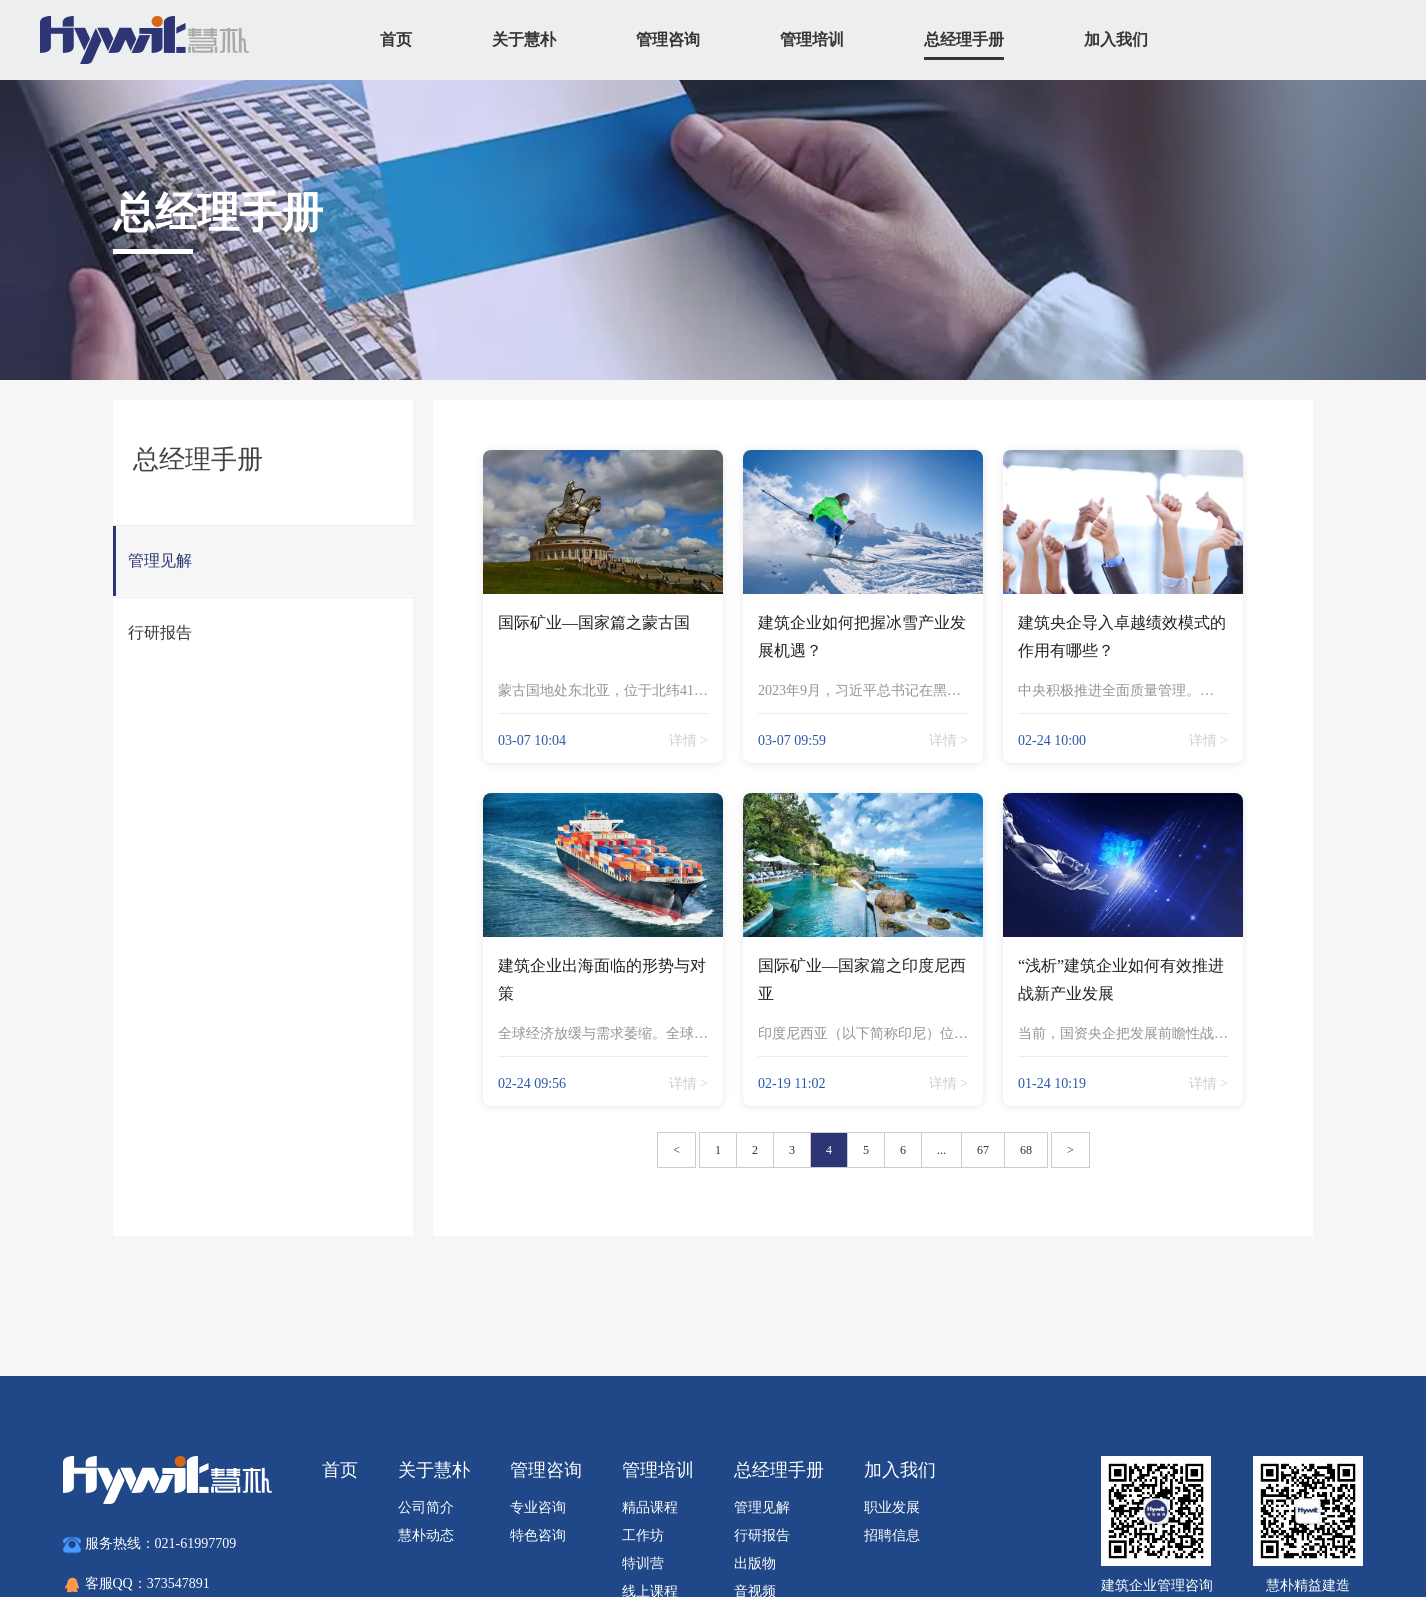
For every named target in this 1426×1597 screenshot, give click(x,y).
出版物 (755, 1563)
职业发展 (892, 1507)
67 (983, 1150)
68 (1026, 1150)
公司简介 (426, 1507)
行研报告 (762, 1535)
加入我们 (1116, 39)
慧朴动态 (426, 1535)
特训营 (643, 1563)
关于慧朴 (524, 39)
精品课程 (650, 1507)
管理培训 (812, 39)
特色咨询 (538, 1535)
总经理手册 (964, 39)
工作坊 (643, 1535)
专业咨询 (538, 1507)
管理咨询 (668, 39)
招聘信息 (892, 1535)
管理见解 (762, 1507)
